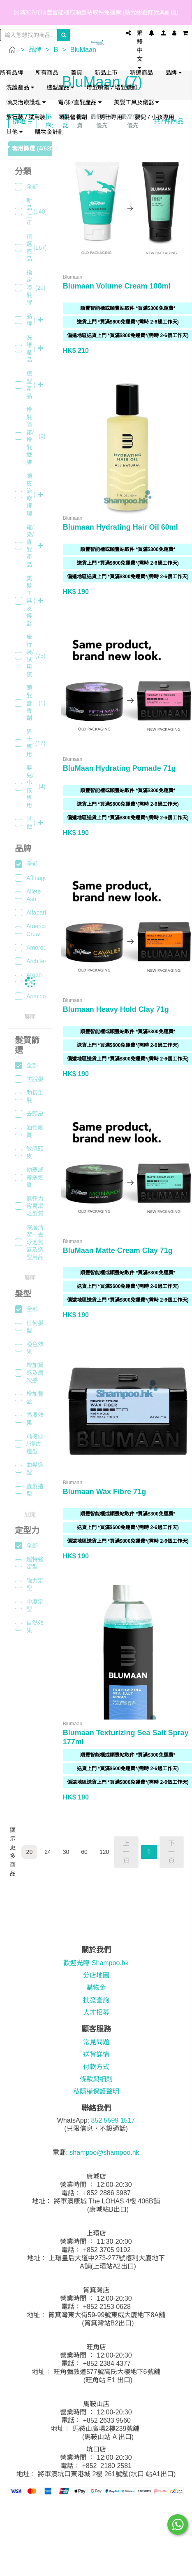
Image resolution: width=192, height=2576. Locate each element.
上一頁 (126, 1852)
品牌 (173, 72)
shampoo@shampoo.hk (104, 2152)
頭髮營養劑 (72, 117)
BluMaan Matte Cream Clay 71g (118, 1250)
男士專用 (111, 117)
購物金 (96, 1987)
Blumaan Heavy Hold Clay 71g (116, 1009)
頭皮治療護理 (26, 102)
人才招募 (96, 2012)
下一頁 (171, 1852)
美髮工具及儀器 (136, 102)
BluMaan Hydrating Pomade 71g (119, 768)
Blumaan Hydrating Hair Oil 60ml (120, 527)
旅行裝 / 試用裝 (26, 117)
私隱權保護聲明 (96, 2091)
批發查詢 (96, 2000)
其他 (14, 132)
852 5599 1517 (113, 2120)
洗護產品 (20, 87)
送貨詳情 (96, 2054)
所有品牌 (11, 72)
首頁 (76, 72)
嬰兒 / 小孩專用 (155, 117)
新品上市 (106, 72)
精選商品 (141, 72)
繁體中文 (140, 49)
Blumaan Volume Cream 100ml (117, 286)
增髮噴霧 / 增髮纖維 (112, 87)
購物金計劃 (49, 132)
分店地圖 (96, 1975)
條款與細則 (96, 2079)
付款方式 (96, 2066)
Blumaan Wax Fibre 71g (104, 1491)
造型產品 (60, 87)
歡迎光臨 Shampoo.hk (95, 1962)
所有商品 (46, 72)
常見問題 (96, 2042)
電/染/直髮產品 (80, 102)
